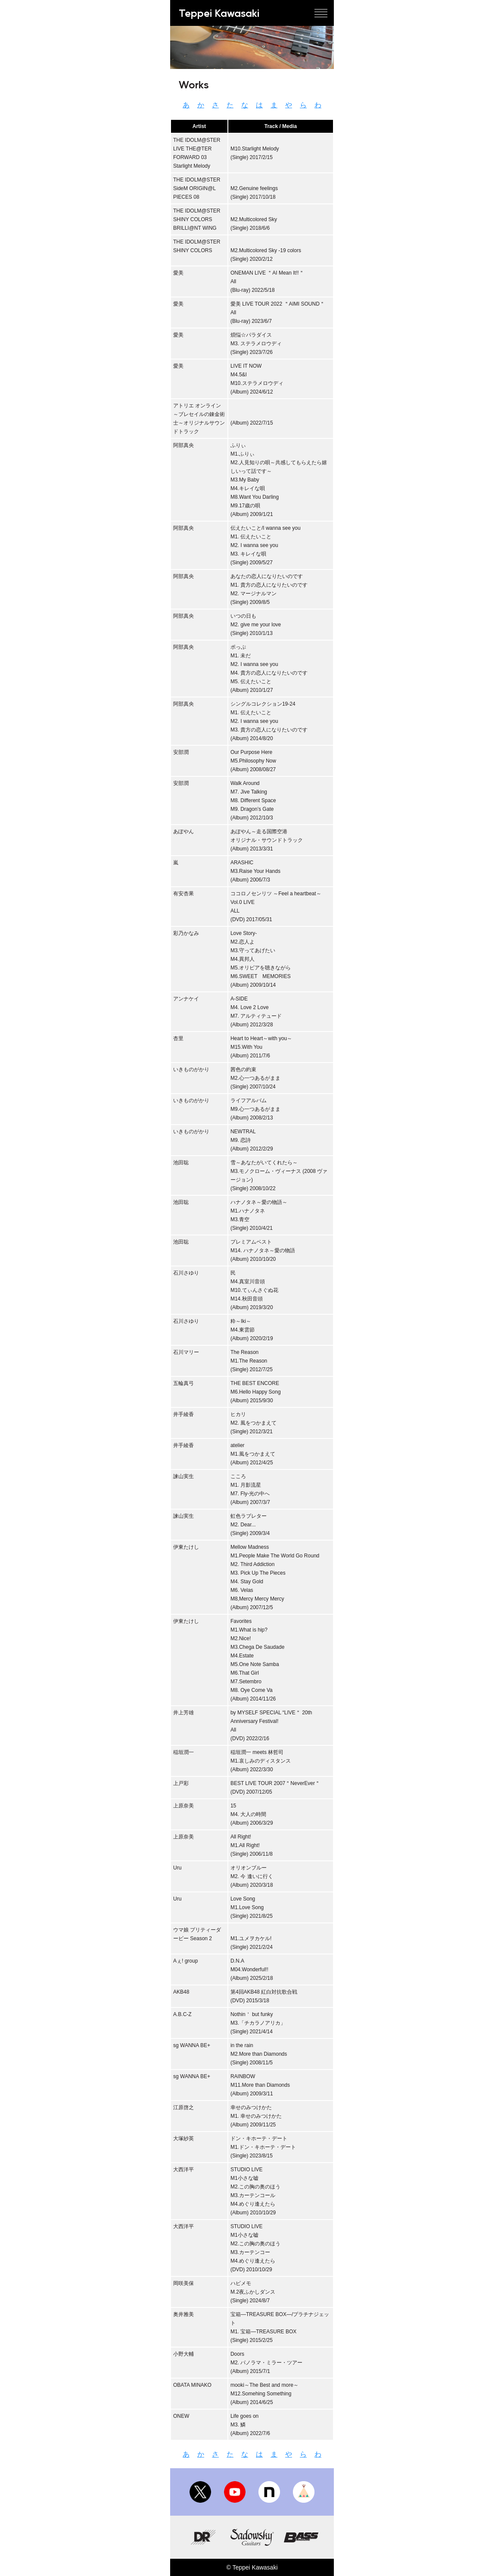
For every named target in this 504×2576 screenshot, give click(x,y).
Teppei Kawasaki (219, 12)
